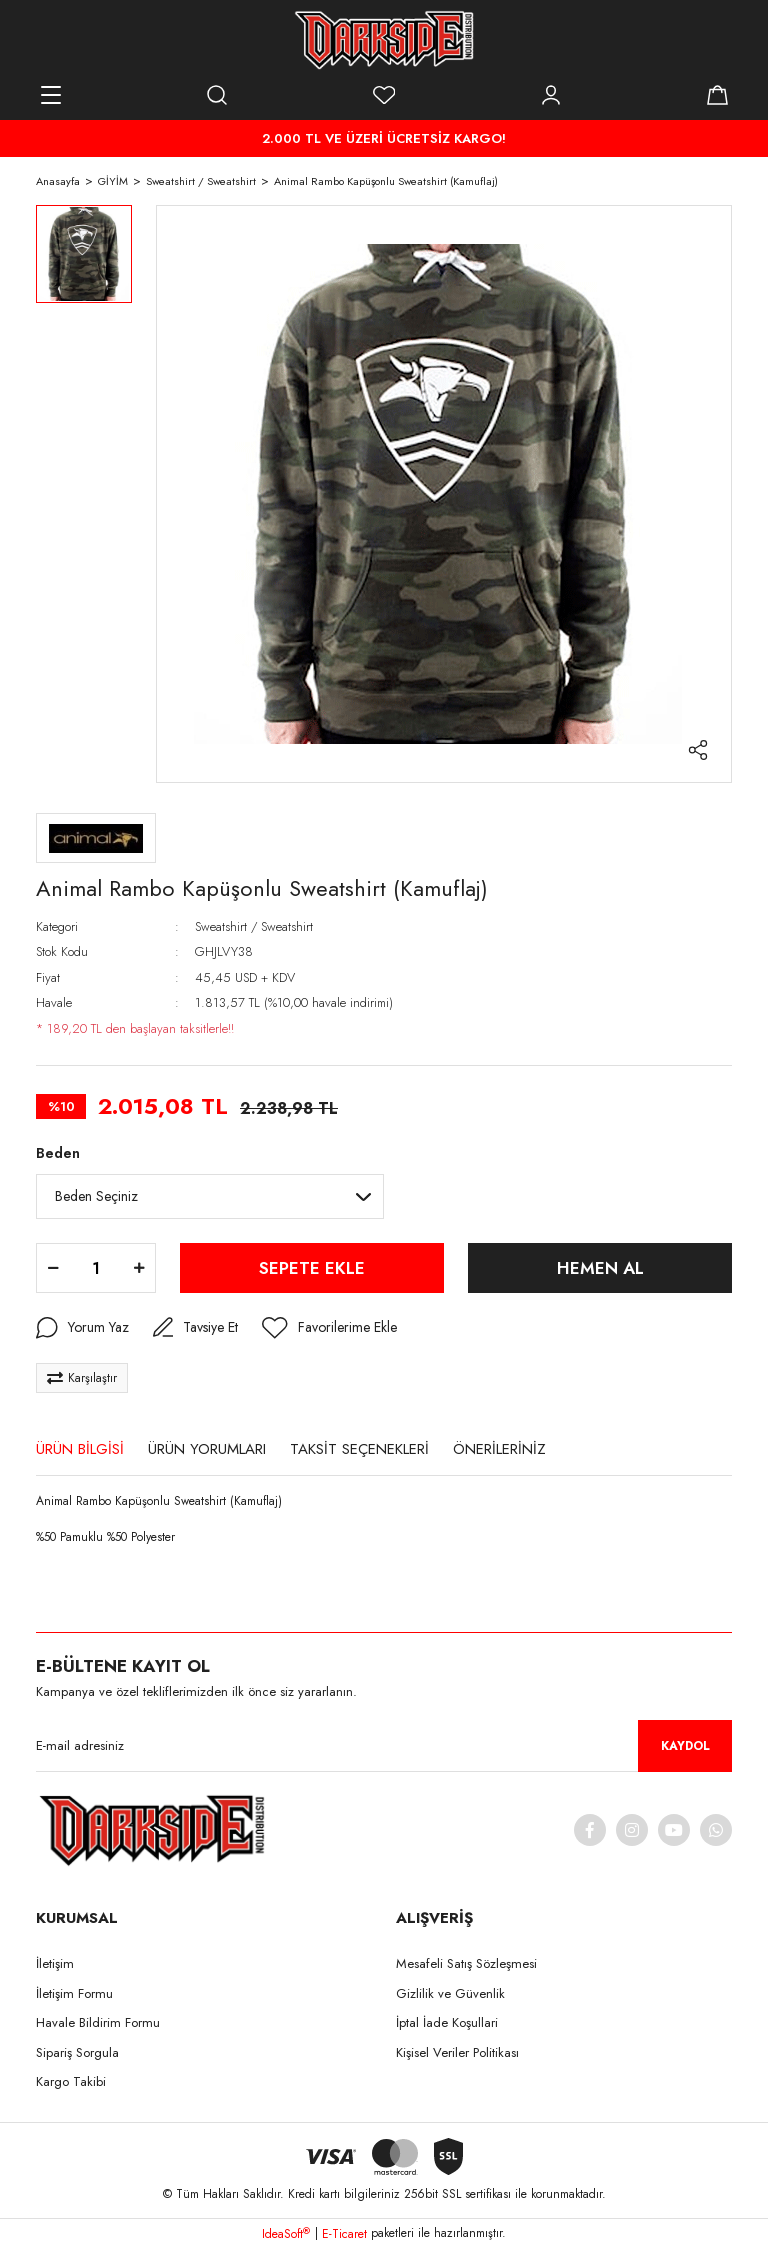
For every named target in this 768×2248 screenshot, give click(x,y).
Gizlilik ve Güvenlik (450, 1993)
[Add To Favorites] (329, 1328)
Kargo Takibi (71, 2081)
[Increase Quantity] (139, 1268)
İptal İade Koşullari (447, 2022)
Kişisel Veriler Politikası (457, 2052)
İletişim (55, 1963)
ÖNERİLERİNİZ (499, 1449)
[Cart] (717, 95)
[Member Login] (551, 95)
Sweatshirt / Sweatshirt (254, 926)
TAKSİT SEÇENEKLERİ (359, 1449)
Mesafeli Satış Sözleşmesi (466, 1963)
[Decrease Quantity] (53, 1268)
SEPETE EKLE (312, 1268)
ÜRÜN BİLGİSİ (80, 1449)
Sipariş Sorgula (77, 2052)
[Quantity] (96, 1268)
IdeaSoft (286, 2234)
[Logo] (384, 40)
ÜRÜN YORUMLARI (207, 1449)
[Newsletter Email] (384, 1746)
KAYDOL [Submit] (685, 1746)
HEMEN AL (600, 1268)
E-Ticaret (344, 2234)
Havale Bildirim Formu (98, 2022)
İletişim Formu (74, 1993)
